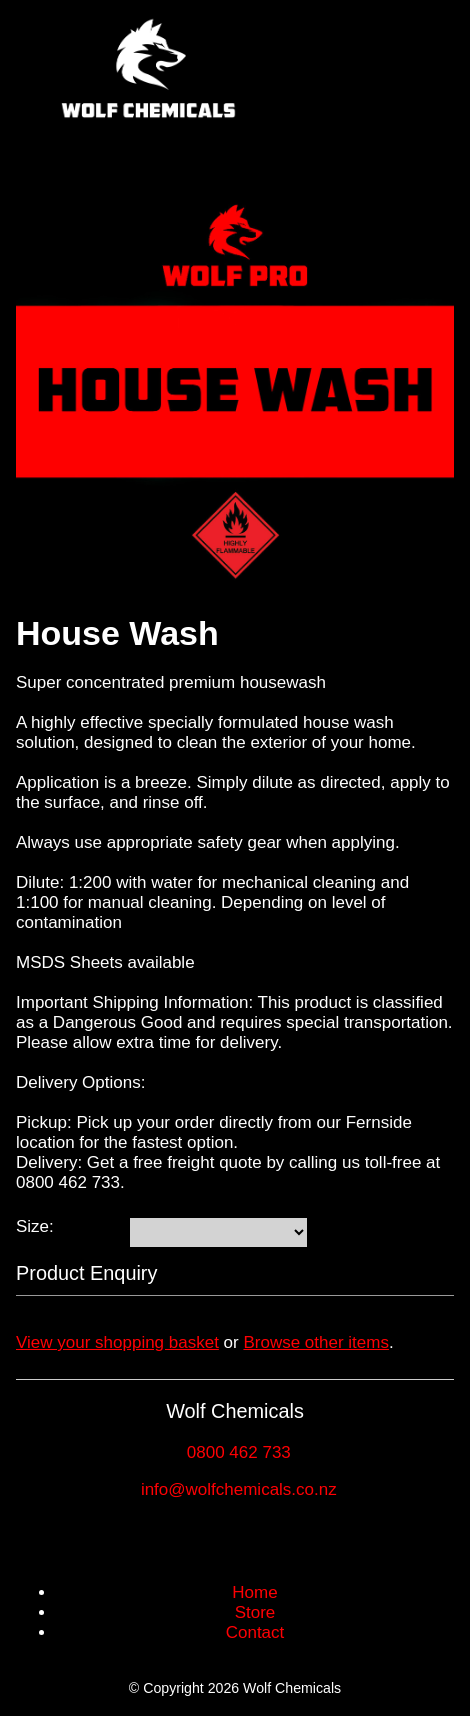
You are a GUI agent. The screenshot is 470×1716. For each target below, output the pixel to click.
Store (255, 1612)
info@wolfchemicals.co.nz (239, 1489)
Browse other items (316, 1342)
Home (254, 1592)
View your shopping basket (117, 1342)
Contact (255, 1632)
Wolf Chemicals (292, 1688)
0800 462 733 (239, 1452)
